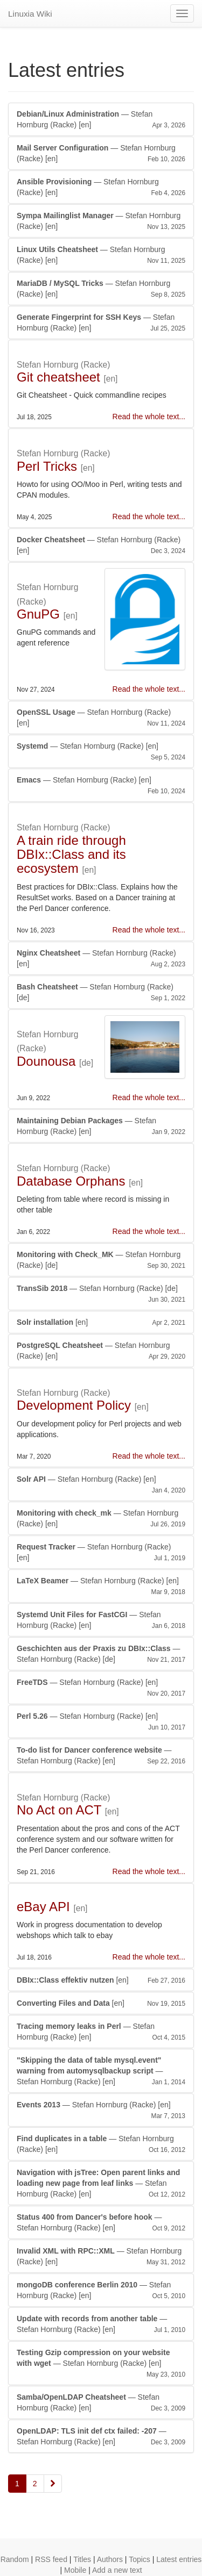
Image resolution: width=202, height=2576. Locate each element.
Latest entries (178, 2559)
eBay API (43, 1906)
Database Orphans (71, 1181)
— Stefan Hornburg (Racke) (101, 120)
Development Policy (74, 1405)
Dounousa (46, 1061)
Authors (110, 2559)
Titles (82, 2559)
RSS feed (51, 2559)
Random (15, 2559)
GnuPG (38, 614)
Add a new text (117, 2570)
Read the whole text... (149, 416)
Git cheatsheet (58, 377)
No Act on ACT (59, 1810)
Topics (139, 2559)
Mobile (75, 2570)
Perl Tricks (47, 466)
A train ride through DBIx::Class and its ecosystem (71, 854)
